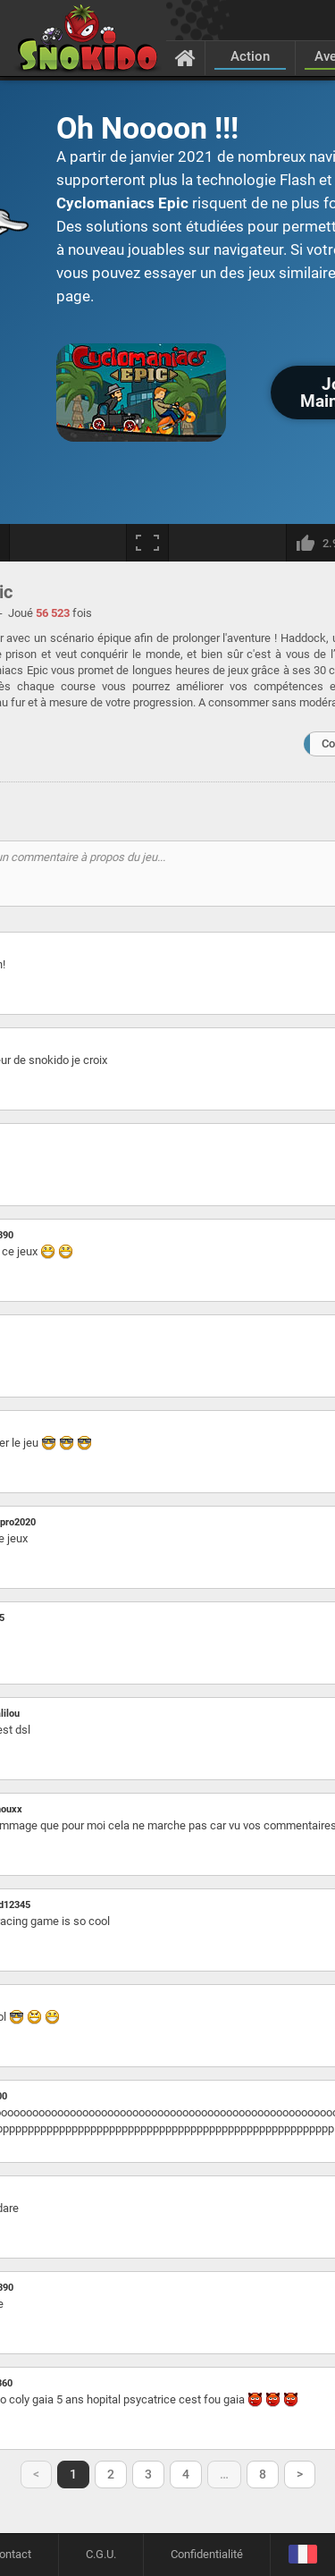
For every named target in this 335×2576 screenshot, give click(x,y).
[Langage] (302, 2555)
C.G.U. (101, 2554)
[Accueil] (185, 57)
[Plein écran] (147, 543)
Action (250, 56)
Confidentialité (207, 2554)
